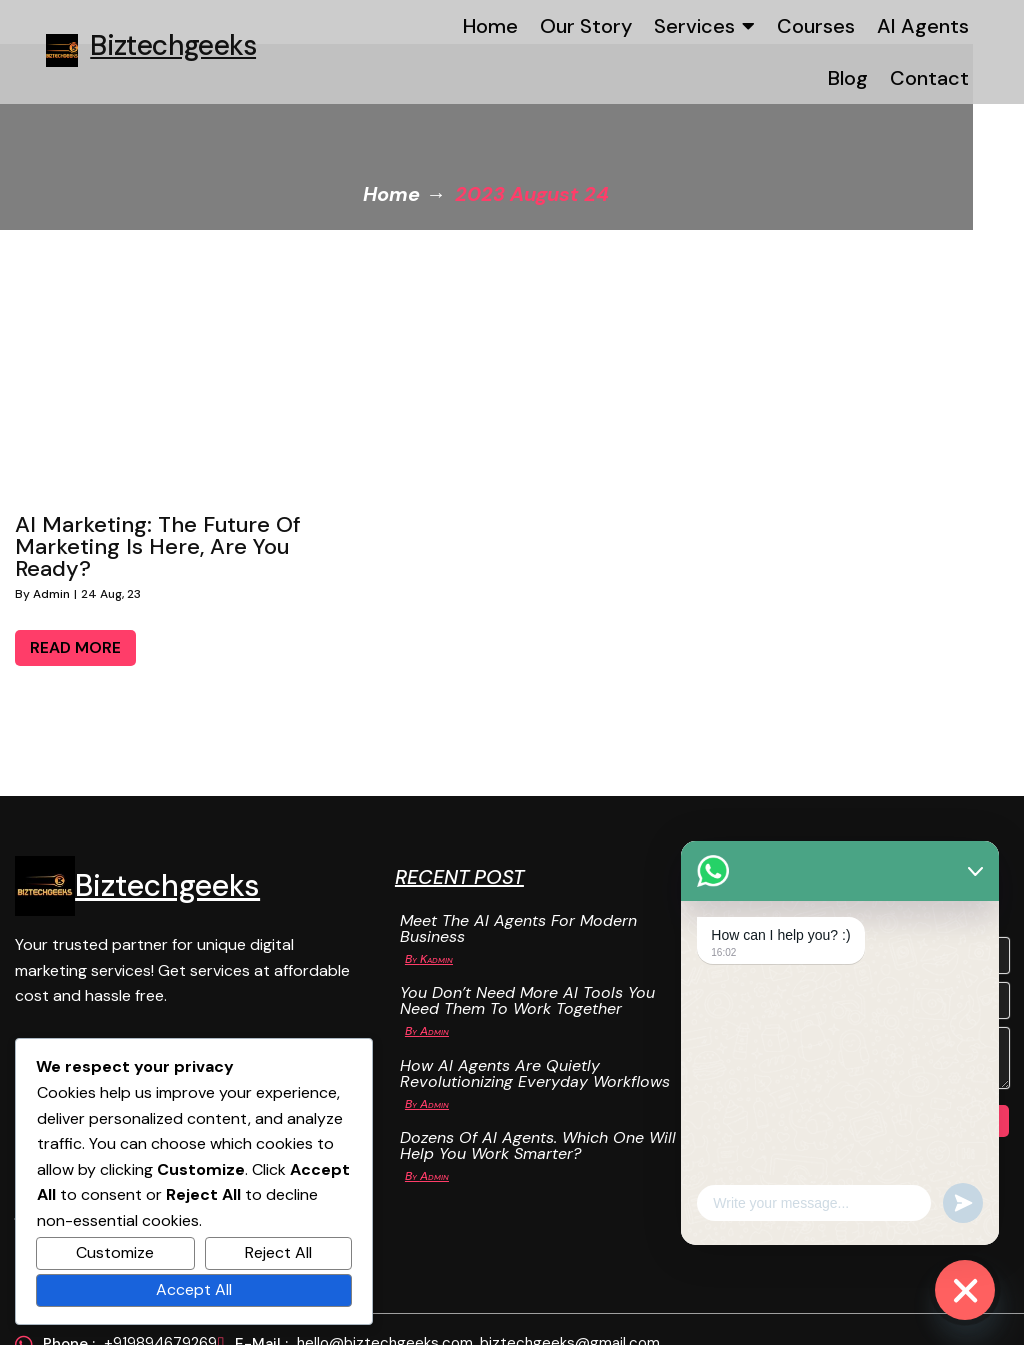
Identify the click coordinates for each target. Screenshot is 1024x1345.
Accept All (194, 1289)
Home (417, 190)
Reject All (278, 1252)
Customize (115, 1252)
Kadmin (352, 955)
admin (51, 589)
